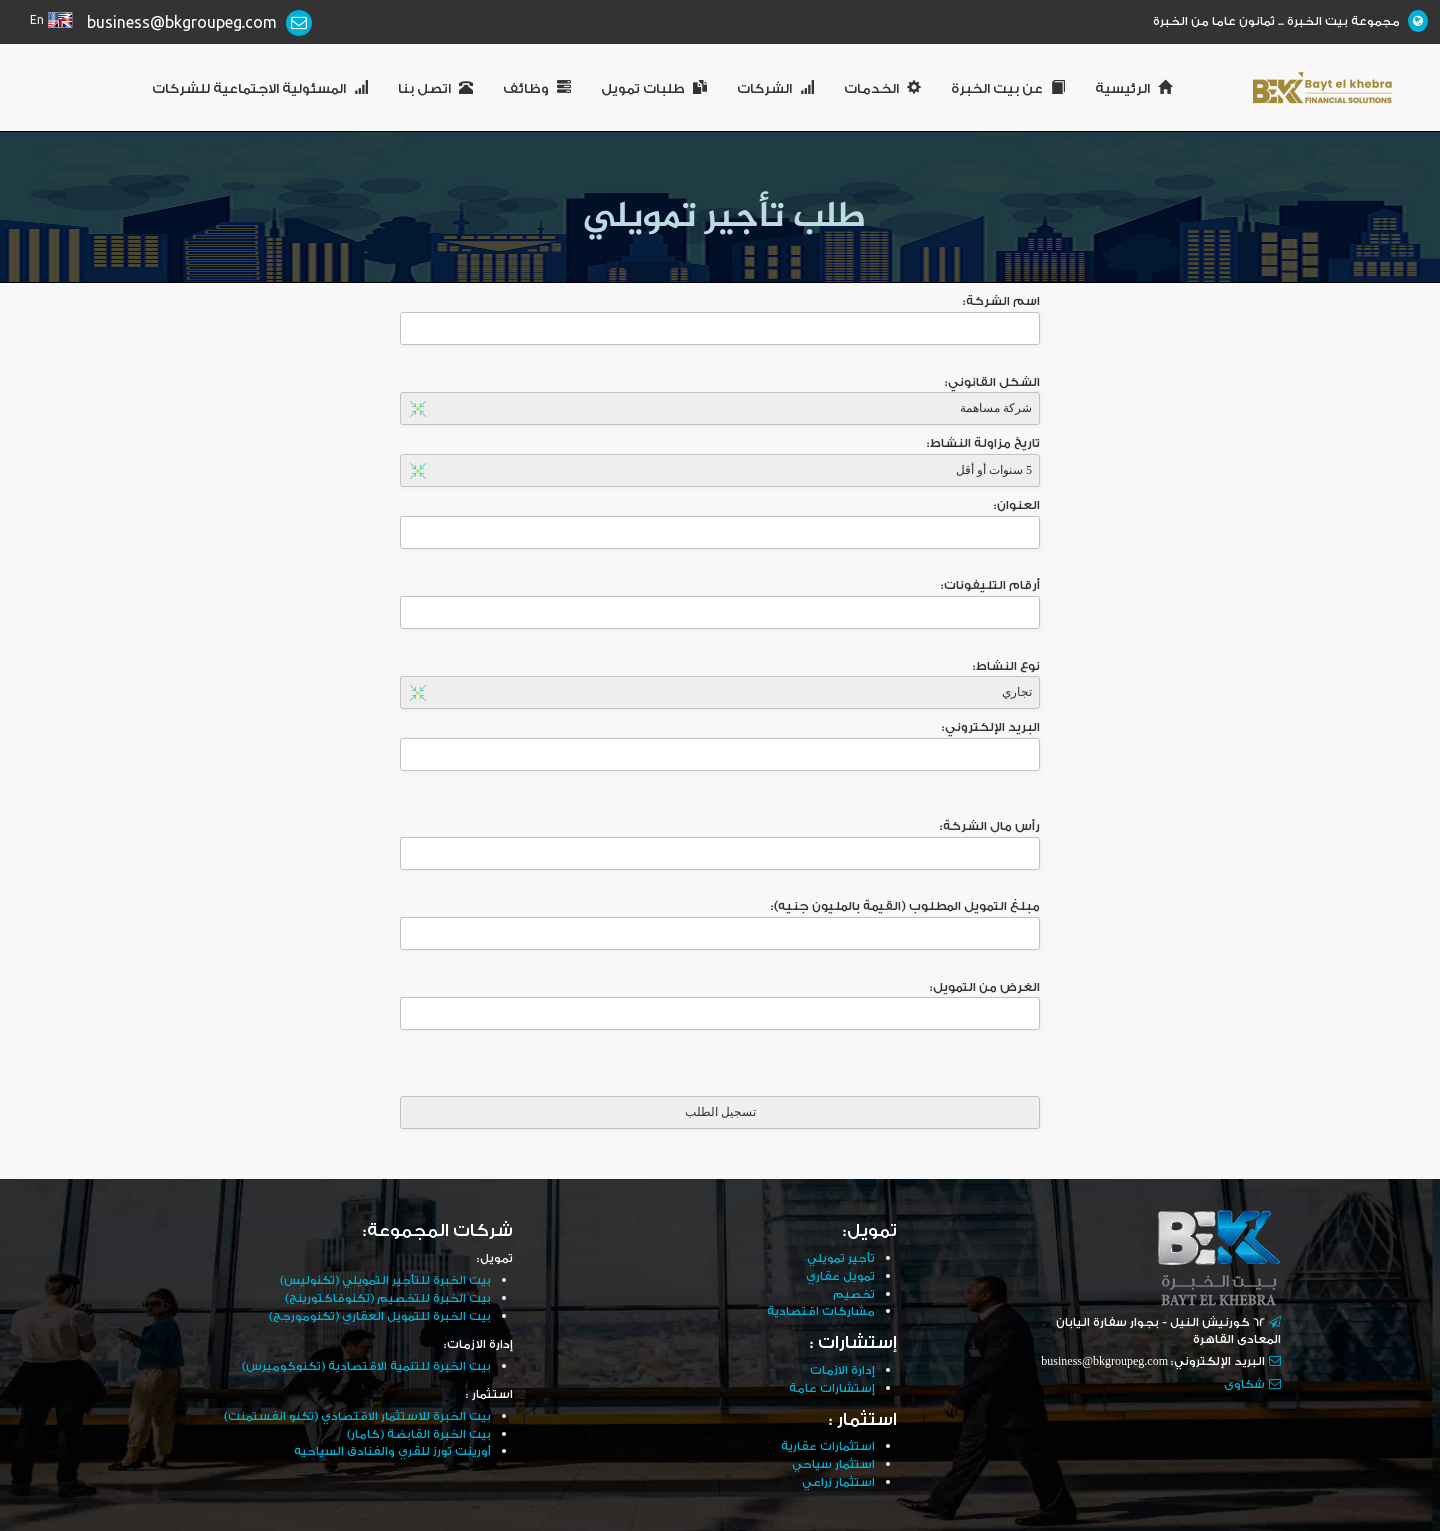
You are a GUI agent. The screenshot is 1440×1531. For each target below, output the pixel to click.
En (37, 20)
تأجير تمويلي (840, 1258)
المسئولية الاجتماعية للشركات (260, 89)
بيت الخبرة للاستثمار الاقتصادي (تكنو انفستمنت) (353, 1413)
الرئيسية (1133, 89)
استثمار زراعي (838, 1476)
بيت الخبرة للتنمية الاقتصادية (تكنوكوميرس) (361, 1364)
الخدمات (882, 89)
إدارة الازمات (842, 1367)
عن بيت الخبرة (1008, 89)
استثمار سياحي (832, 1459)
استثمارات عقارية (827, 1442)
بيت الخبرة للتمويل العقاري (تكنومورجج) (376, 1314)
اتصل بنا (435, 89)
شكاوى (1244, 1384)
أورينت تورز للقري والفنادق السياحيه (390, 1447)
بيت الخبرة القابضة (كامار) (417, 1430)
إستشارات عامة (832, 1384)
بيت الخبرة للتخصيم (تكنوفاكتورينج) (383, 1297)
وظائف (537, 89)
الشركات (775, 89)
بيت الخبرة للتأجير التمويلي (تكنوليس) (381, 1280)
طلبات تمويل (654, 89)
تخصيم (853, 1292)
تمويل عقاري (840, 1275)
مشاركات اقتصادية (821, 1309)
